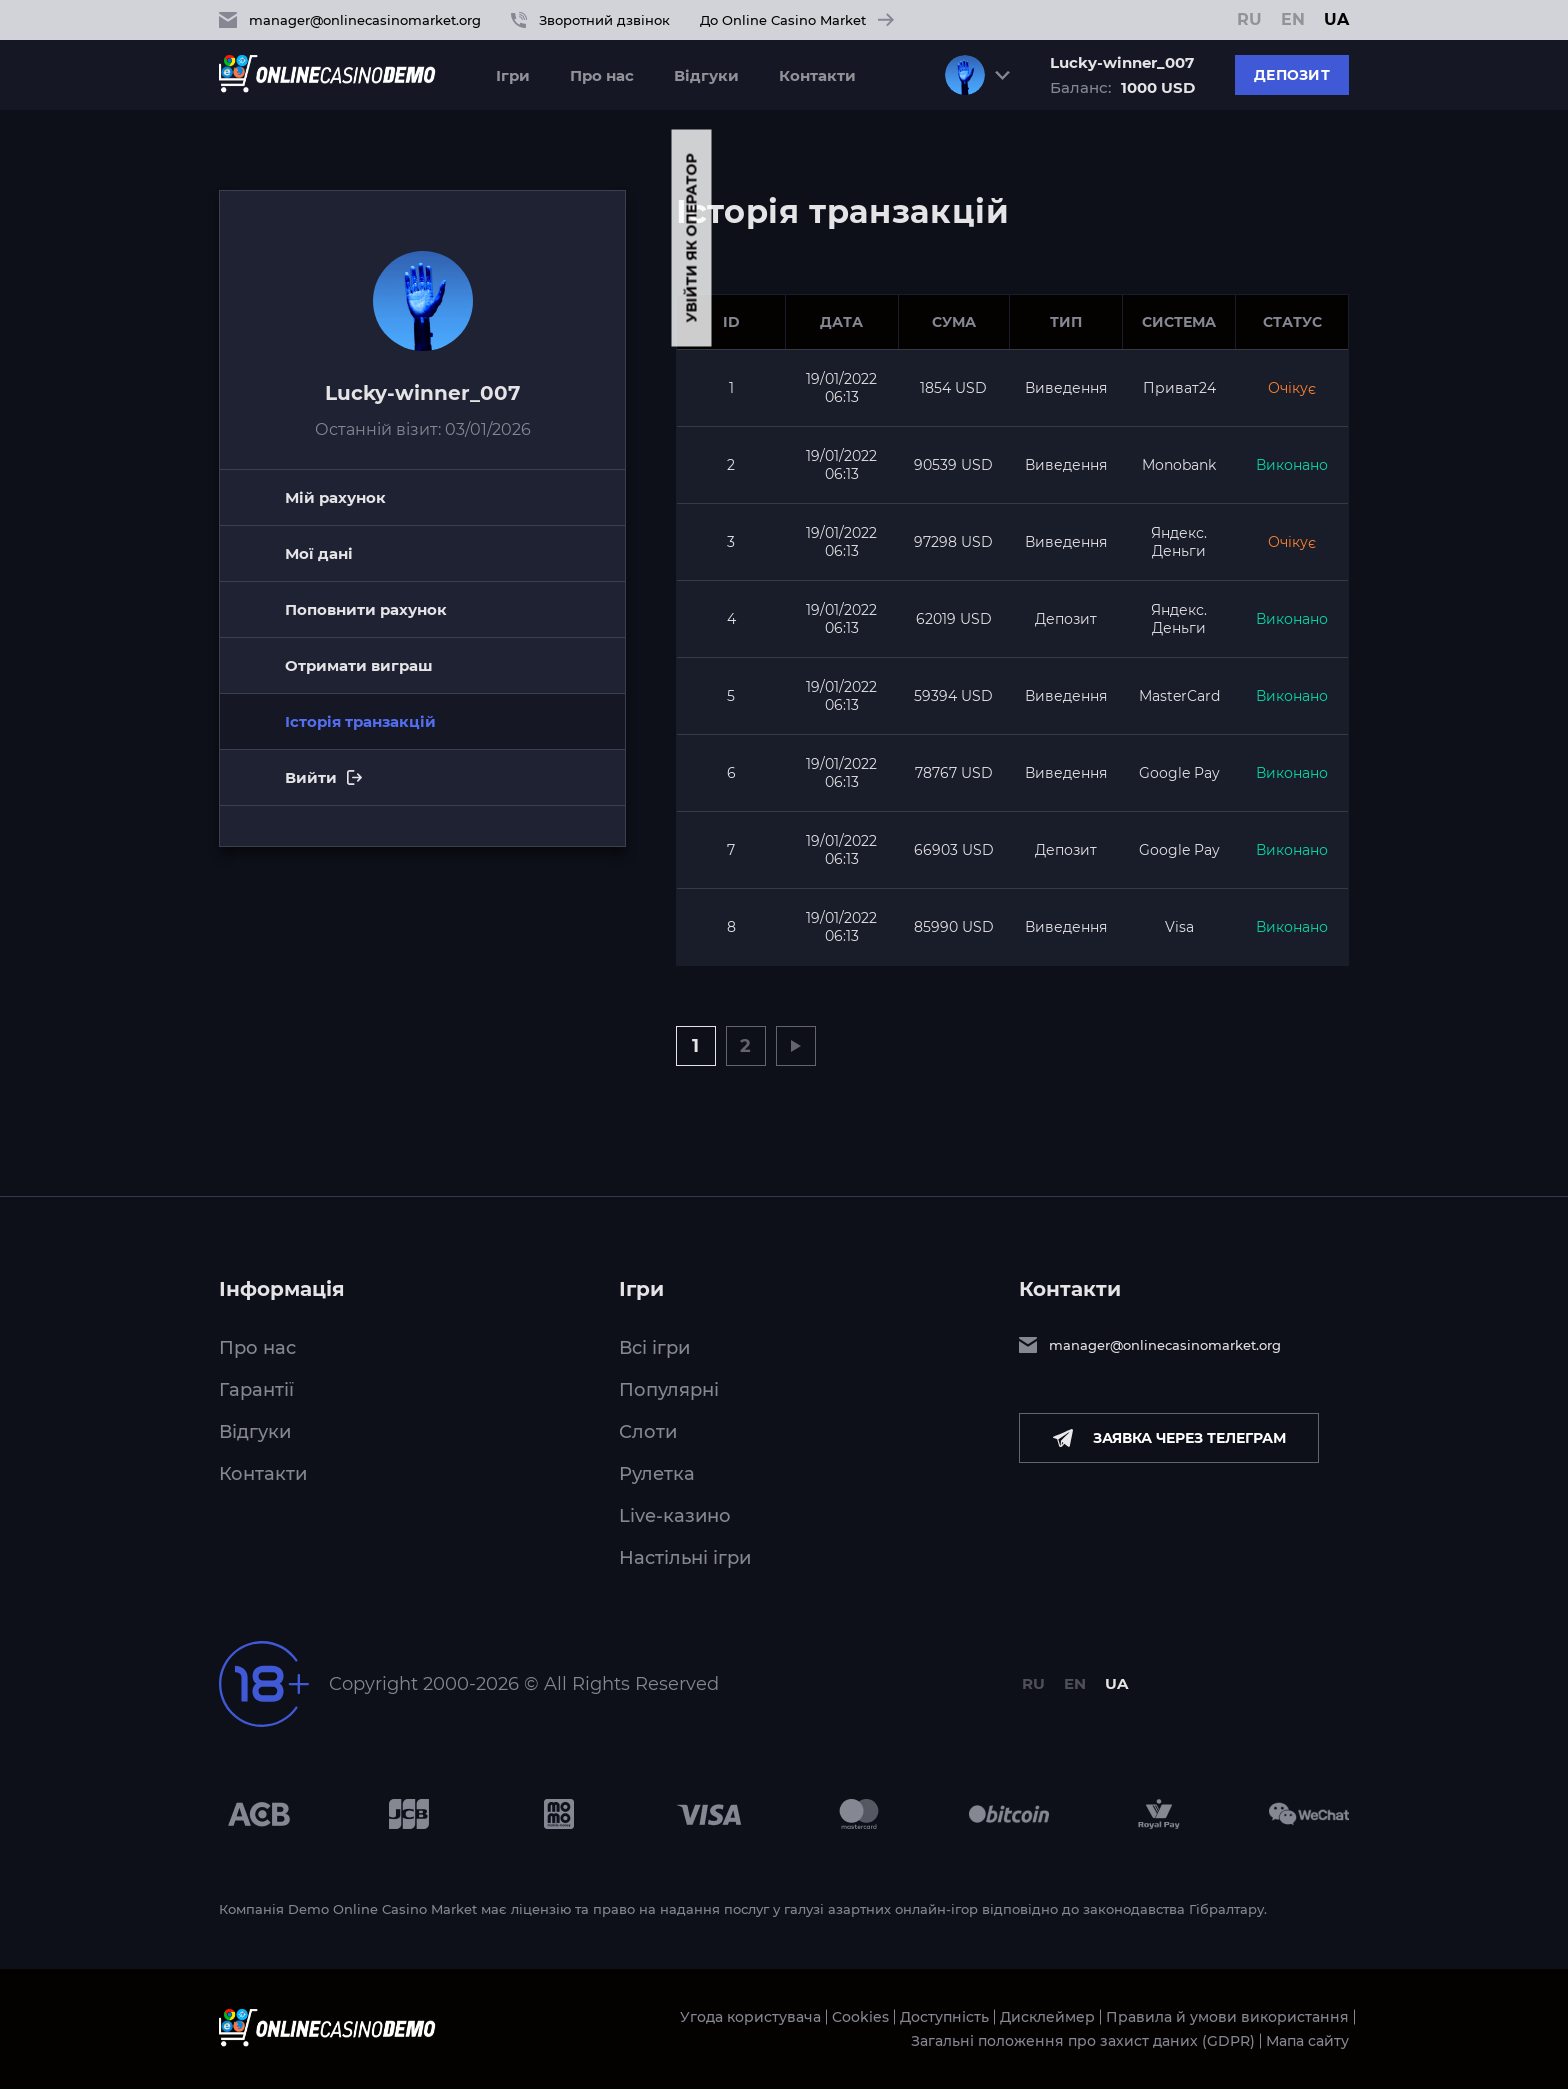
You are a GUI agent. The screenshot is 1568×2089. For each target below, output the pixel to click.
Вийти (385, 787)
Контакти (817, 75)
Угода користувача (750, 2017)
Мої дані (319, 553)
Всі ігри (654, 1348)
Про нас (602, 75)
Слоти (648, 1432)
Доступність (944, 2017)
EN (1293, 20)
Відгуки (706, 75)
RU (1249, 20)
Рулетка (657, 1474)
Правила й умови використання (1227, 2017)
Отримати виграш (359, 665)
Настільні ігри (685, 1558)
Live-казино (675, 1516)
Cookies (860, 2017)
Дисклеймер (1047, 2017)
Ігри (513, 75)
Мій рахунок (335, 497)
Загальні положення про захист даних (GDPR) (1083, 2041)
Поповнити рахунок (366, 609)
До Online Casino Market (797, 20)
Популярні (669, 1390)
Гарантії (256, 1390)
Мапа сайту (1307, 2041)
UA (1336, 20)
